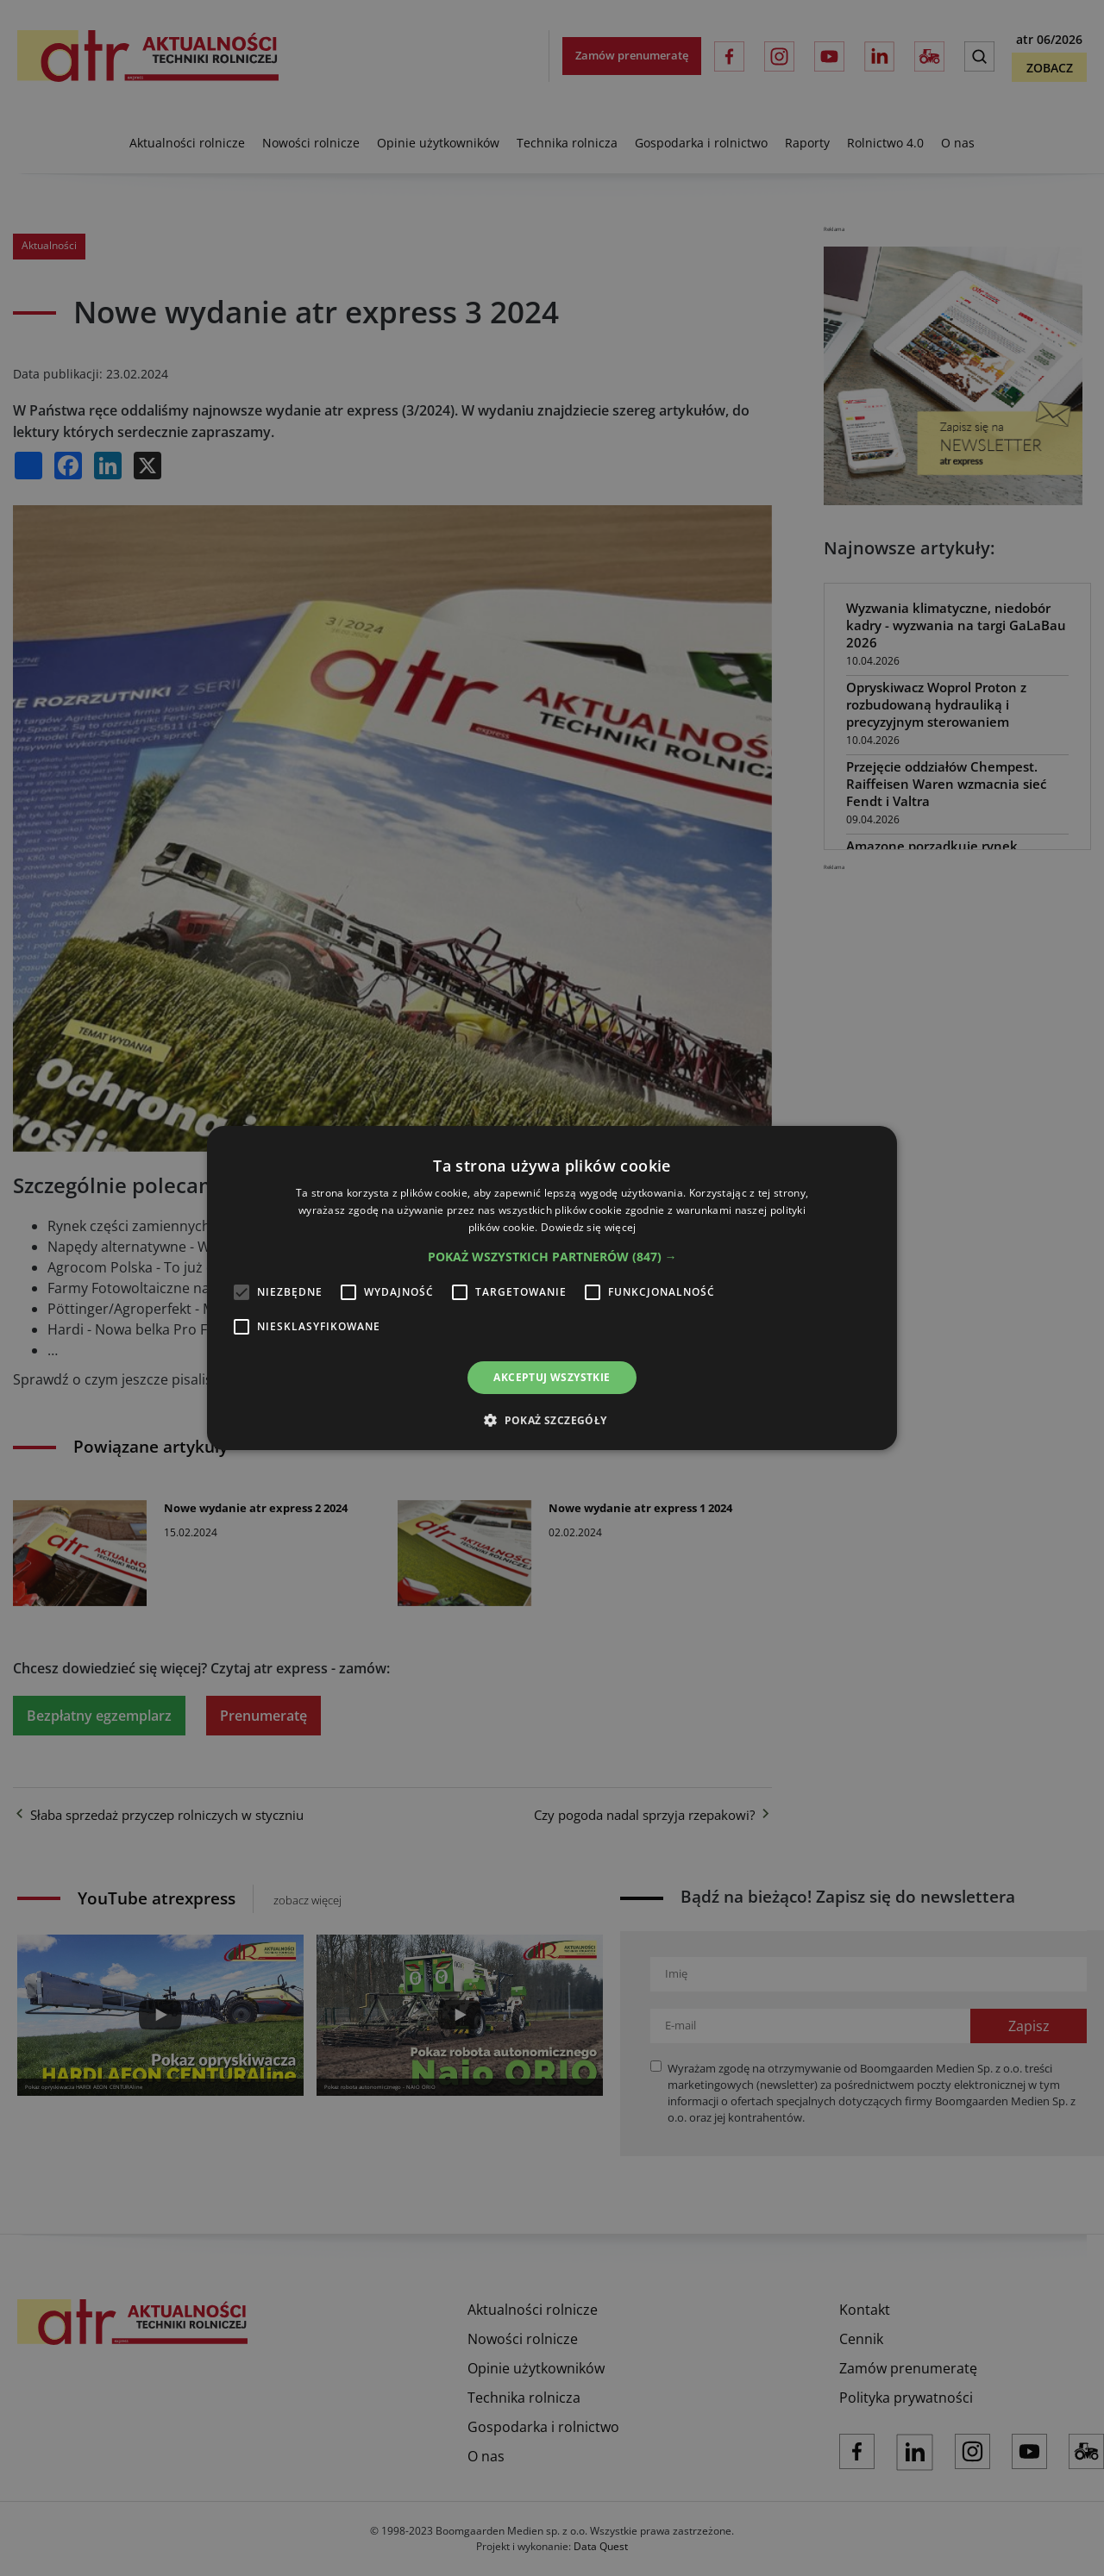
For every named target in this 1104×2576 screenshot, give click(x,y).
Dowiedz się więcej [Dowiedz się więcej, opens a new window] (588, 1227)
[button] (552, 1257)
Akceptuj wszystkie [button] (551, 1377)
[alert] (552, 1288)
